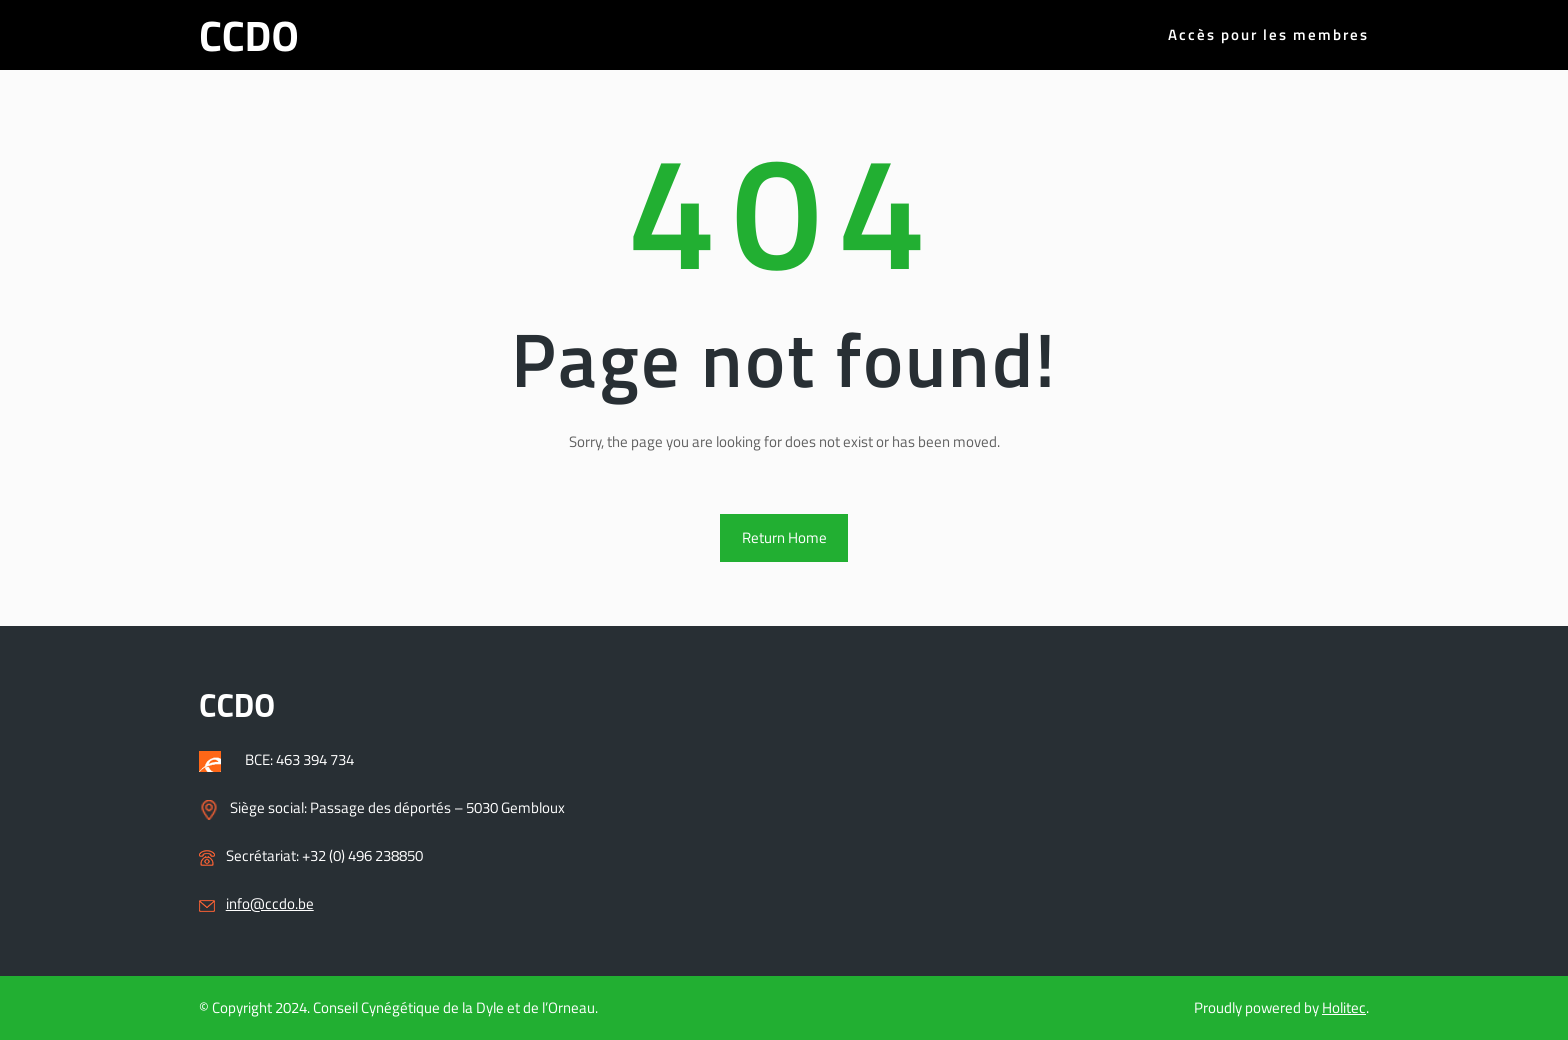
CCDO (249, 35)
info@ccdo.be (270, 903)
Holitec (1344, 1007)
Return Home (784, 537)
